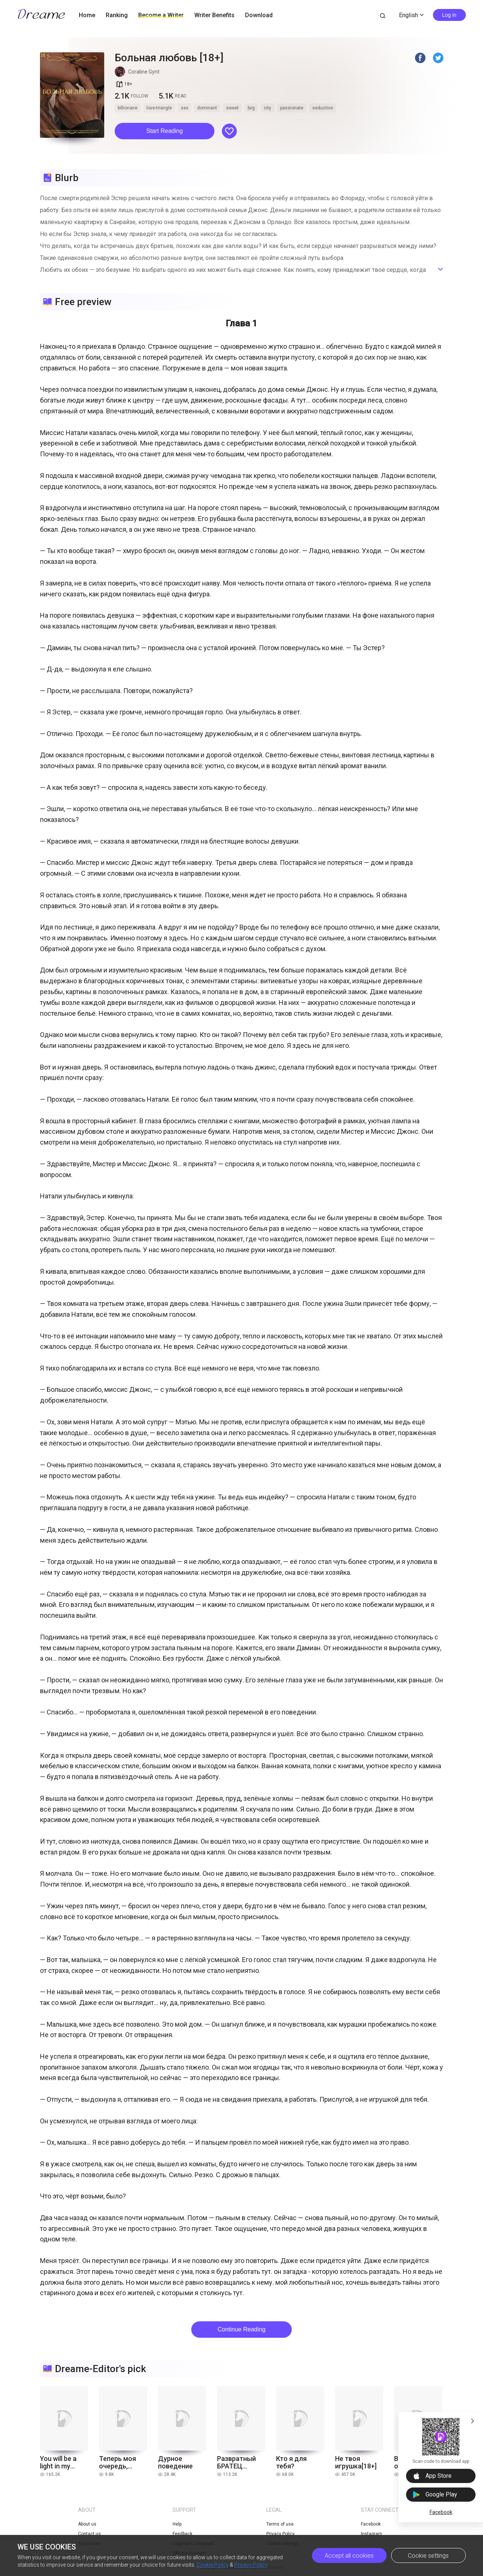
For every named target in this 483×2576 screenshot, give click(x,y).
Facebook (441, 2512)
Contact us (89, 2533)
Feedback (182, 2533)
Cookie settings (428, 2555)
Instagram (371, 2533)
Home (87, 15)
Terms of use (280, 2524)
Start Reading (164, 131)
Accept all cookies (349, 2555)
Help (177, 2524)
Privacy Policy (250, 2565)
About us (87, 2524)
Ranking (117, 15)
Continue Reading (241, 2329)
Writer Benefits (214, 15)
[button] (165, 131)
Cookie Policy (212, 2565)
